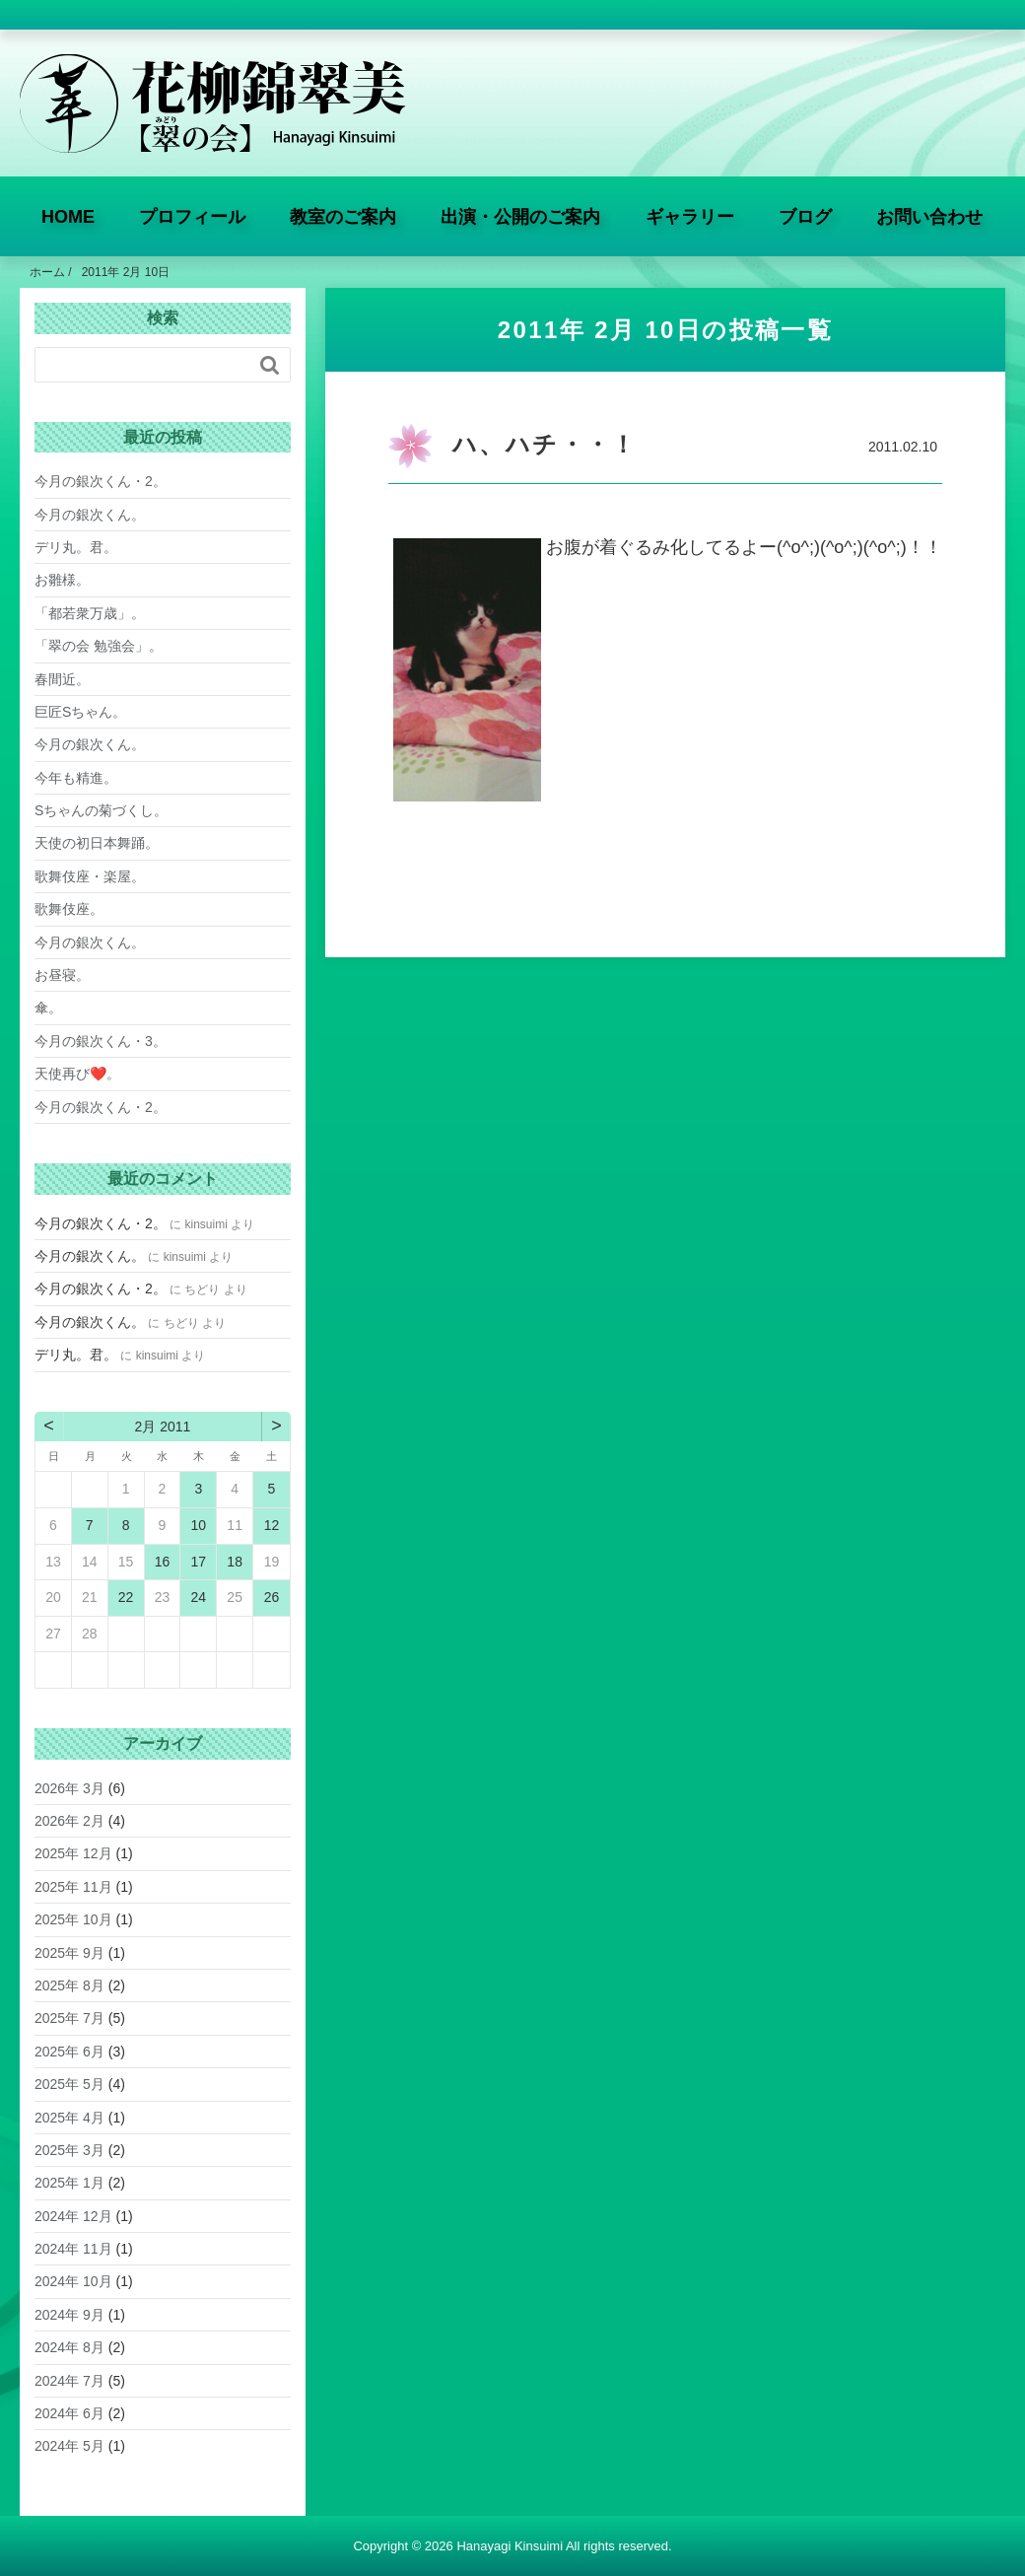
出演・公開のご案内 (520, 217)
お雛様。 (62, 580)
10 (199, 1525)
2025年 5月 (69, 2084)
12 (272, 1525)
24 (199, 1597)
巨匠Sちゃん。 (80, 712)
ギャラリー (690, 217)
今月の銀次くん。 (89, 514)
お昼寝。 (62, 975)
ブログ (805, 217)
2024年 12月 (73, 2216)
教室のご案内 (343, 217)
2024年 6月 (69, 2413)
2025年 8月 (69, 1985)
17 (199, 1561)
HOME (68, 217)
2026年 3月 (69, 1788)
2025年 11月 (73, 1887)
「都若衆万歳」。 (89, 613)
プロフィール (192, 217)
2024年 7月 (69, 2381)
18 (234, 1561)
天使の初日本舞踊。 (96, 843)
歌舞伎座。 (68, 909)
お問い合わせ (929, 217)
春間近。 (62, 679)
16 (163, 1561)
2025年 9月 (69, 1953)
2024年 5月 (69, 2446)
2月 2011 (163, 1426)
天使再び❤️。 (77, 1073)
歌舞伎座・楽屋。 (89, 876)
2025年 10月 (73, 1919)
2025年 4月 (69, 2117)
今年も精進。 (75, 778)
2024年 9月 (69, 2315)
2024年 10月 (73, 2281)
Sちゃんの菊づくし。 (101, 810)
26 (272, 1597)
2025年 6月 (69, 2051)
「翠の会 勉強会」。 (98, 646)
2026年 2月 (69, 1821)
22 (126, 1597)
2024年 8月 (69, 2347)
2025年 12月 (73, 1853)
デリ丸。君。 (75, 547)
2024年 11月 (73, 2249)
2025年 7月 (69, 2018)
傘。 (48, 1007)
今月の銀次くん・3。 (100, 1041)
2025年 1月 (69, 2183)
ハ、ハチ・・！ (545, 444)
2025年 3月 (69, 2150)
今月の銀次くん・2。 (100, 481)
